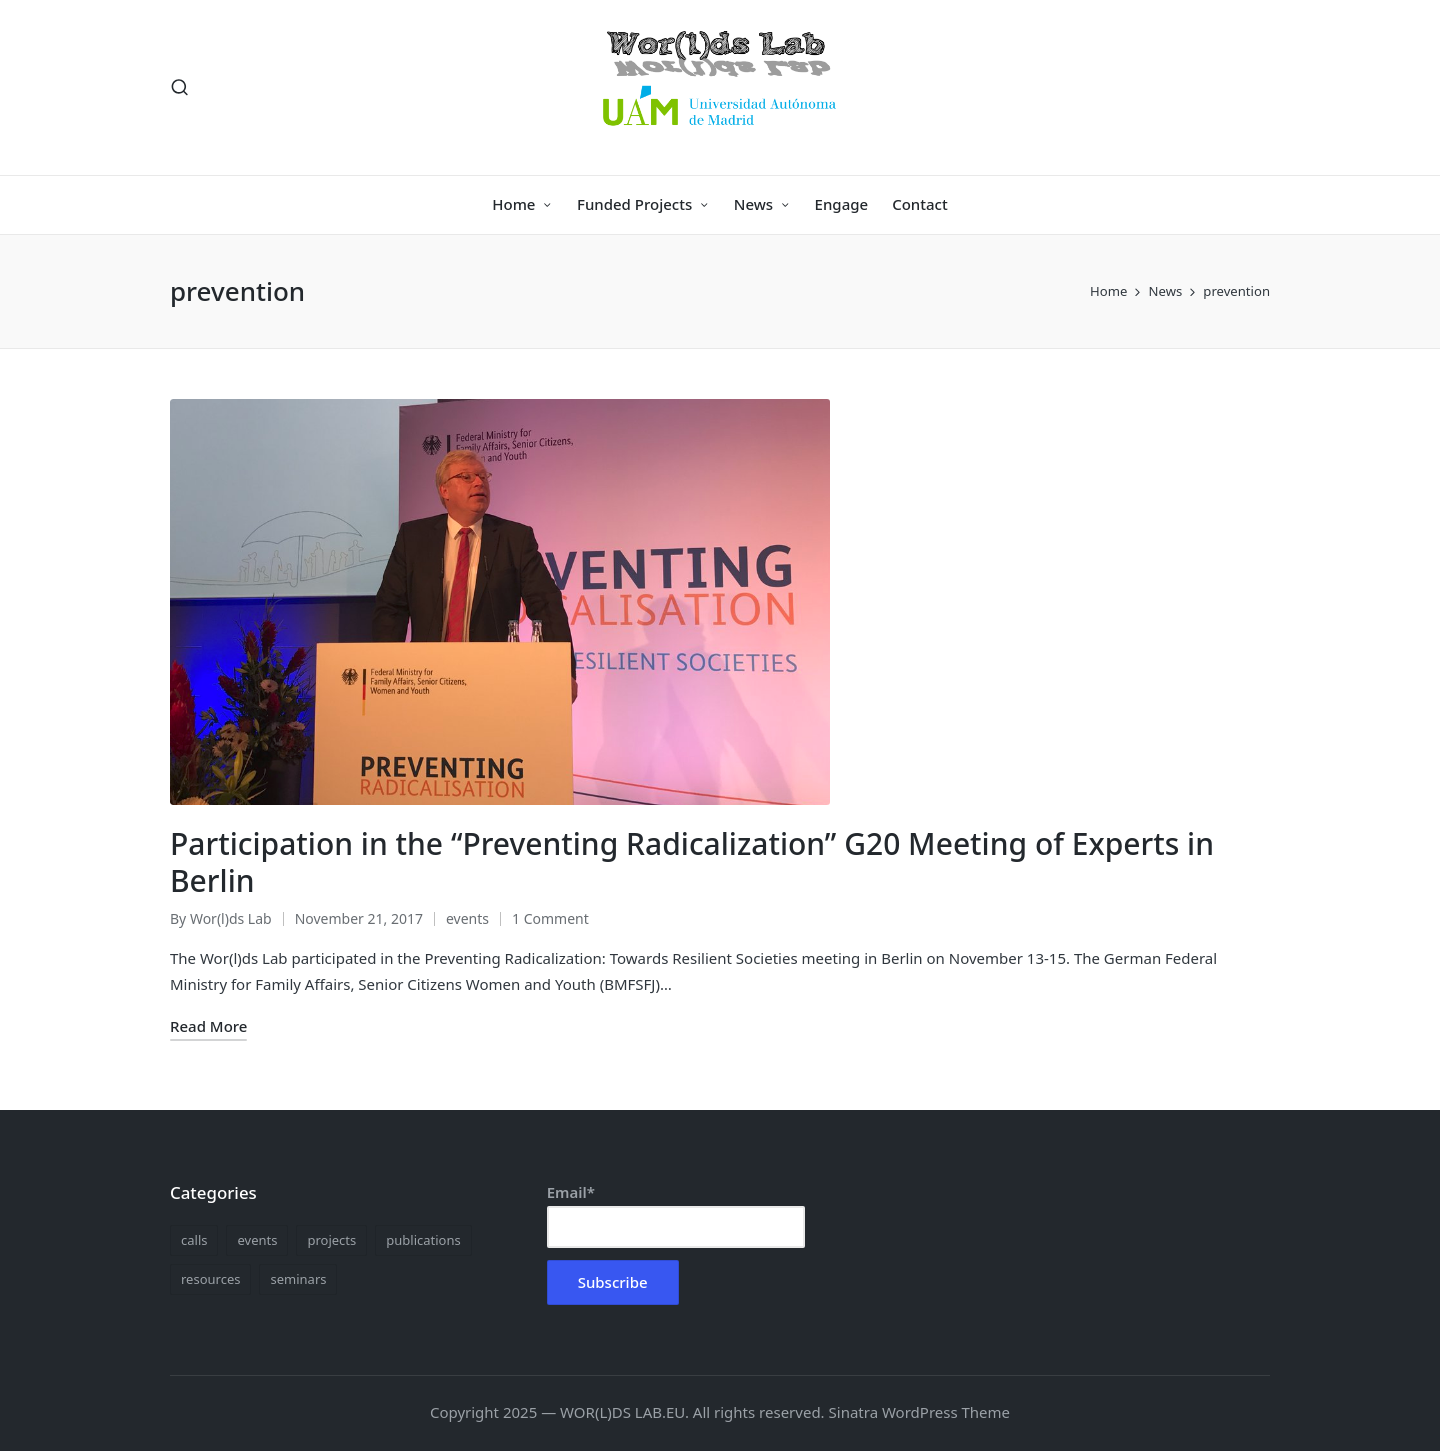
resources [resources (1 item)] (210, 1279)
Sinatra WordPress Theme (920, 1412)
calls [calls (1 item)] (194, 1240)
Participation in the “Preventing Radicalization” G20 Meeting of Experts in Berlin (692, 862)
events (467, 918)
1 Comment (550, 918)
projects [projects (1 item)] (331, 1240)
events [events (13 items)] (257, 1240)
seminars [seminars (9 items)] (298, 1279)
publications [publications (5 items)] (423, 1240)
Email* (676, 1215)
